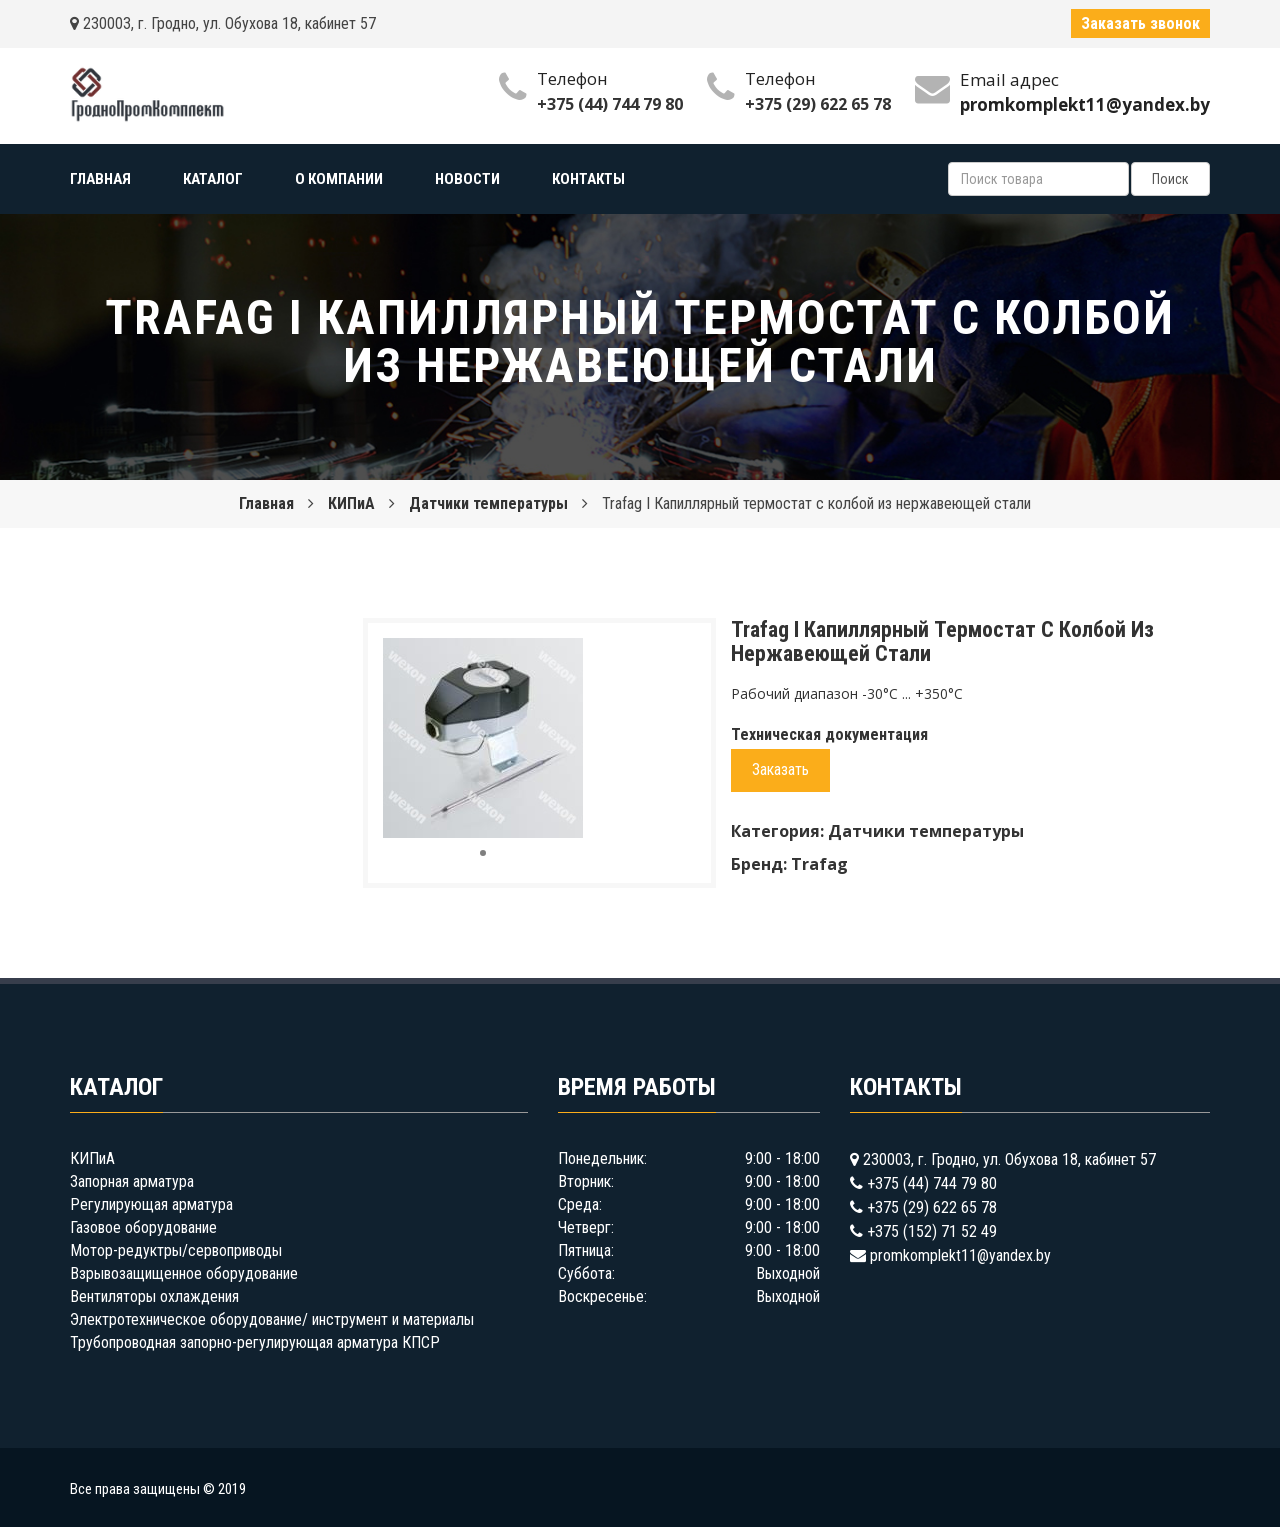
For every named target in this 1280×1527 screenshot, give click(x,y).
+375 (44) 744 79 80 (610, 104)
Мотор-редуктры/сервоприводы (176, 1250)
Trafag (819, 864)
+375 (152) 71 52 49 (932, 1231)
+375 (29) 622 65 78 (818, 104)
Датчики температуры (488, 503)
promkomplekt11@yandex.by (960, 1255)
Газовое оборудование (143, 1227)
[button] (565, 656)
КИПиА (351, 503)
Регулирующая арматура (151, 1204)
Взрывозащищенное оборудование (184, 1273)
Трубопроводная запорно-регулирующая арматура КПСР (255, 1342)
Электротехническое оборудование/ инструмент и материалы (272, 1319)
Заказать (780, 769)
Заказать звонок (1140, 23)
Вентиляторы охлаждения (154, 1296)
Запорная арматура (132, 1181)
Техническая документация (829, 734)
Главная (266, 503)
